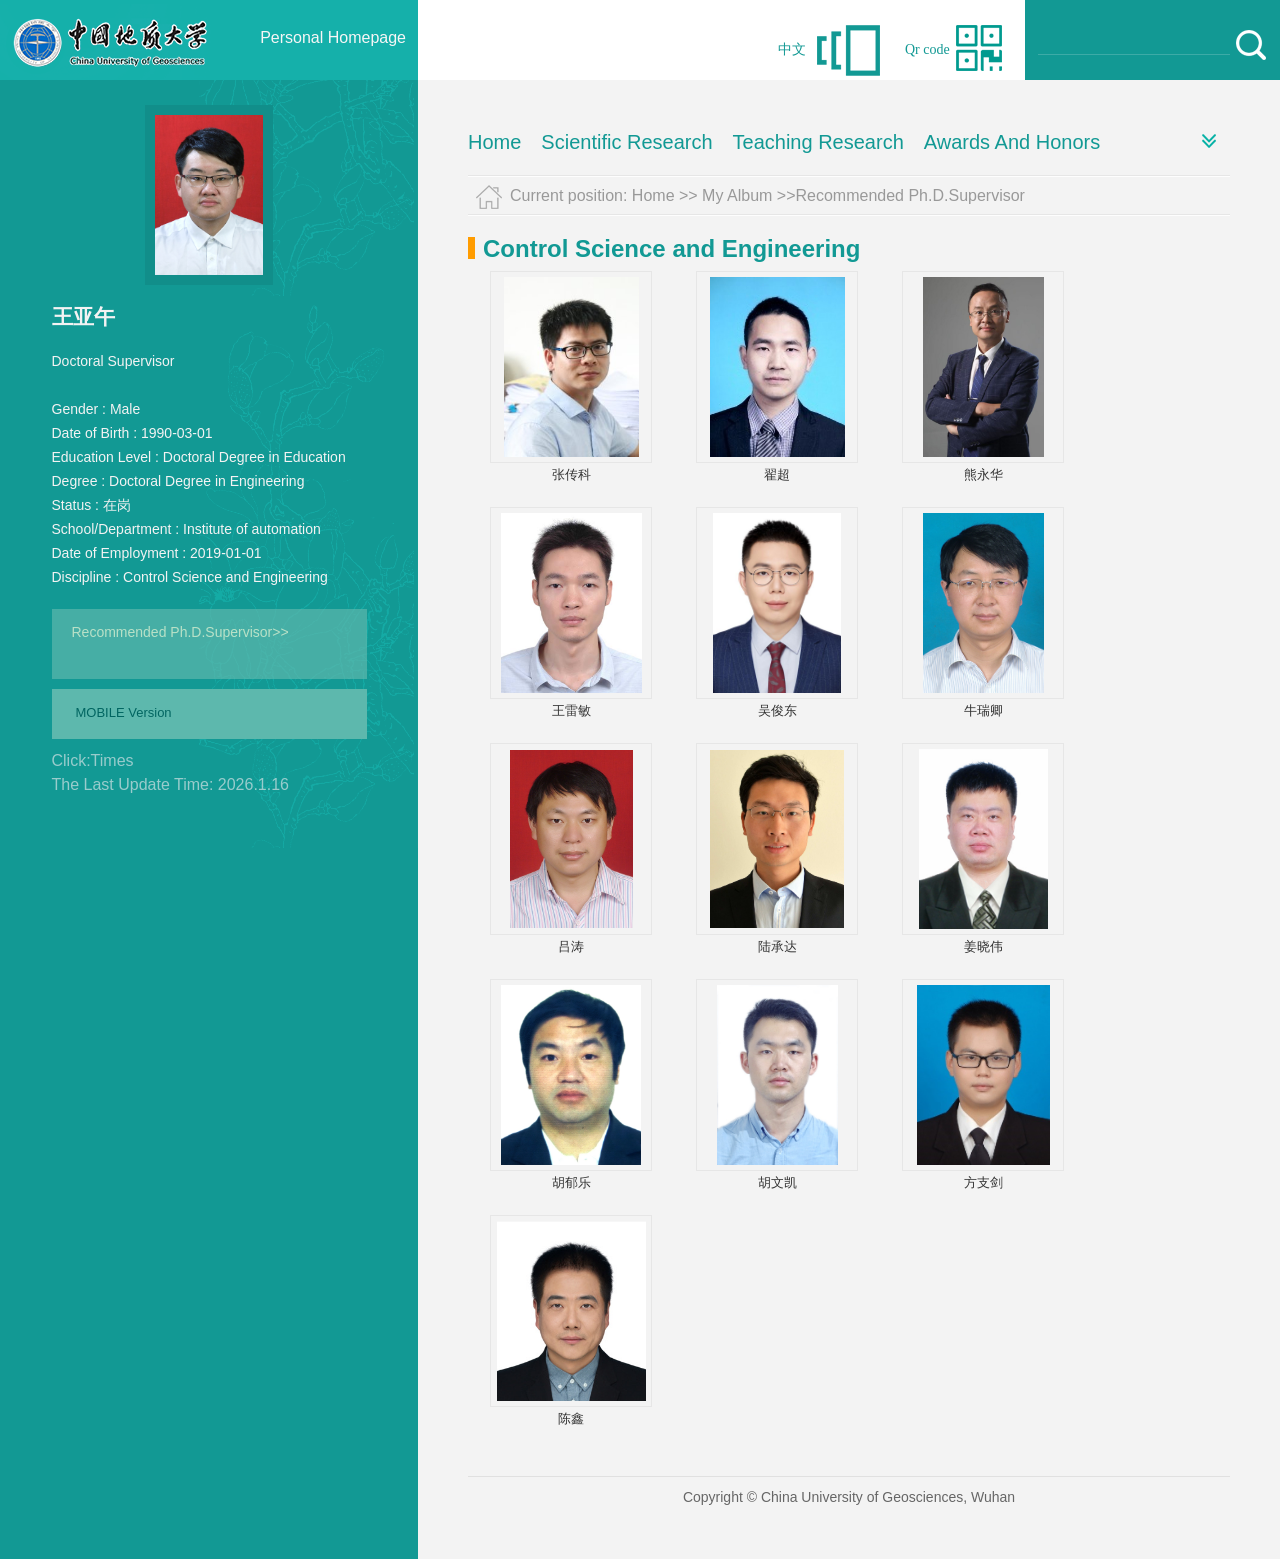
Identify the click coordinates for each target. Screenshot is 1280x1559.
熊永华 (983, 474)
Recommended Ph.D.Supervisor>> (180, 632)
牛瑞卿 (983, 710)
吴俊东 (777, 710)
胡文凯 (777, 1182)
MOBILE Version (124, 712)
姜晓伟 (983, 946)
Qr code (927, 49)
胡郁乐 (571, 1182)
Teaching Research (818, 142)
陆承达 (777, 946)
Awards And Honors (1012, 142)
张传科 (571, 474)
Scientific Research (626, 142)
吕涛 (571, 946)
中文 (792, 49)
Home (494, 142)
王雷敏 (571, 710)
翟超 (777, 474)
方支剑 (983, 1182)
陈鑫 (571, 1418)
